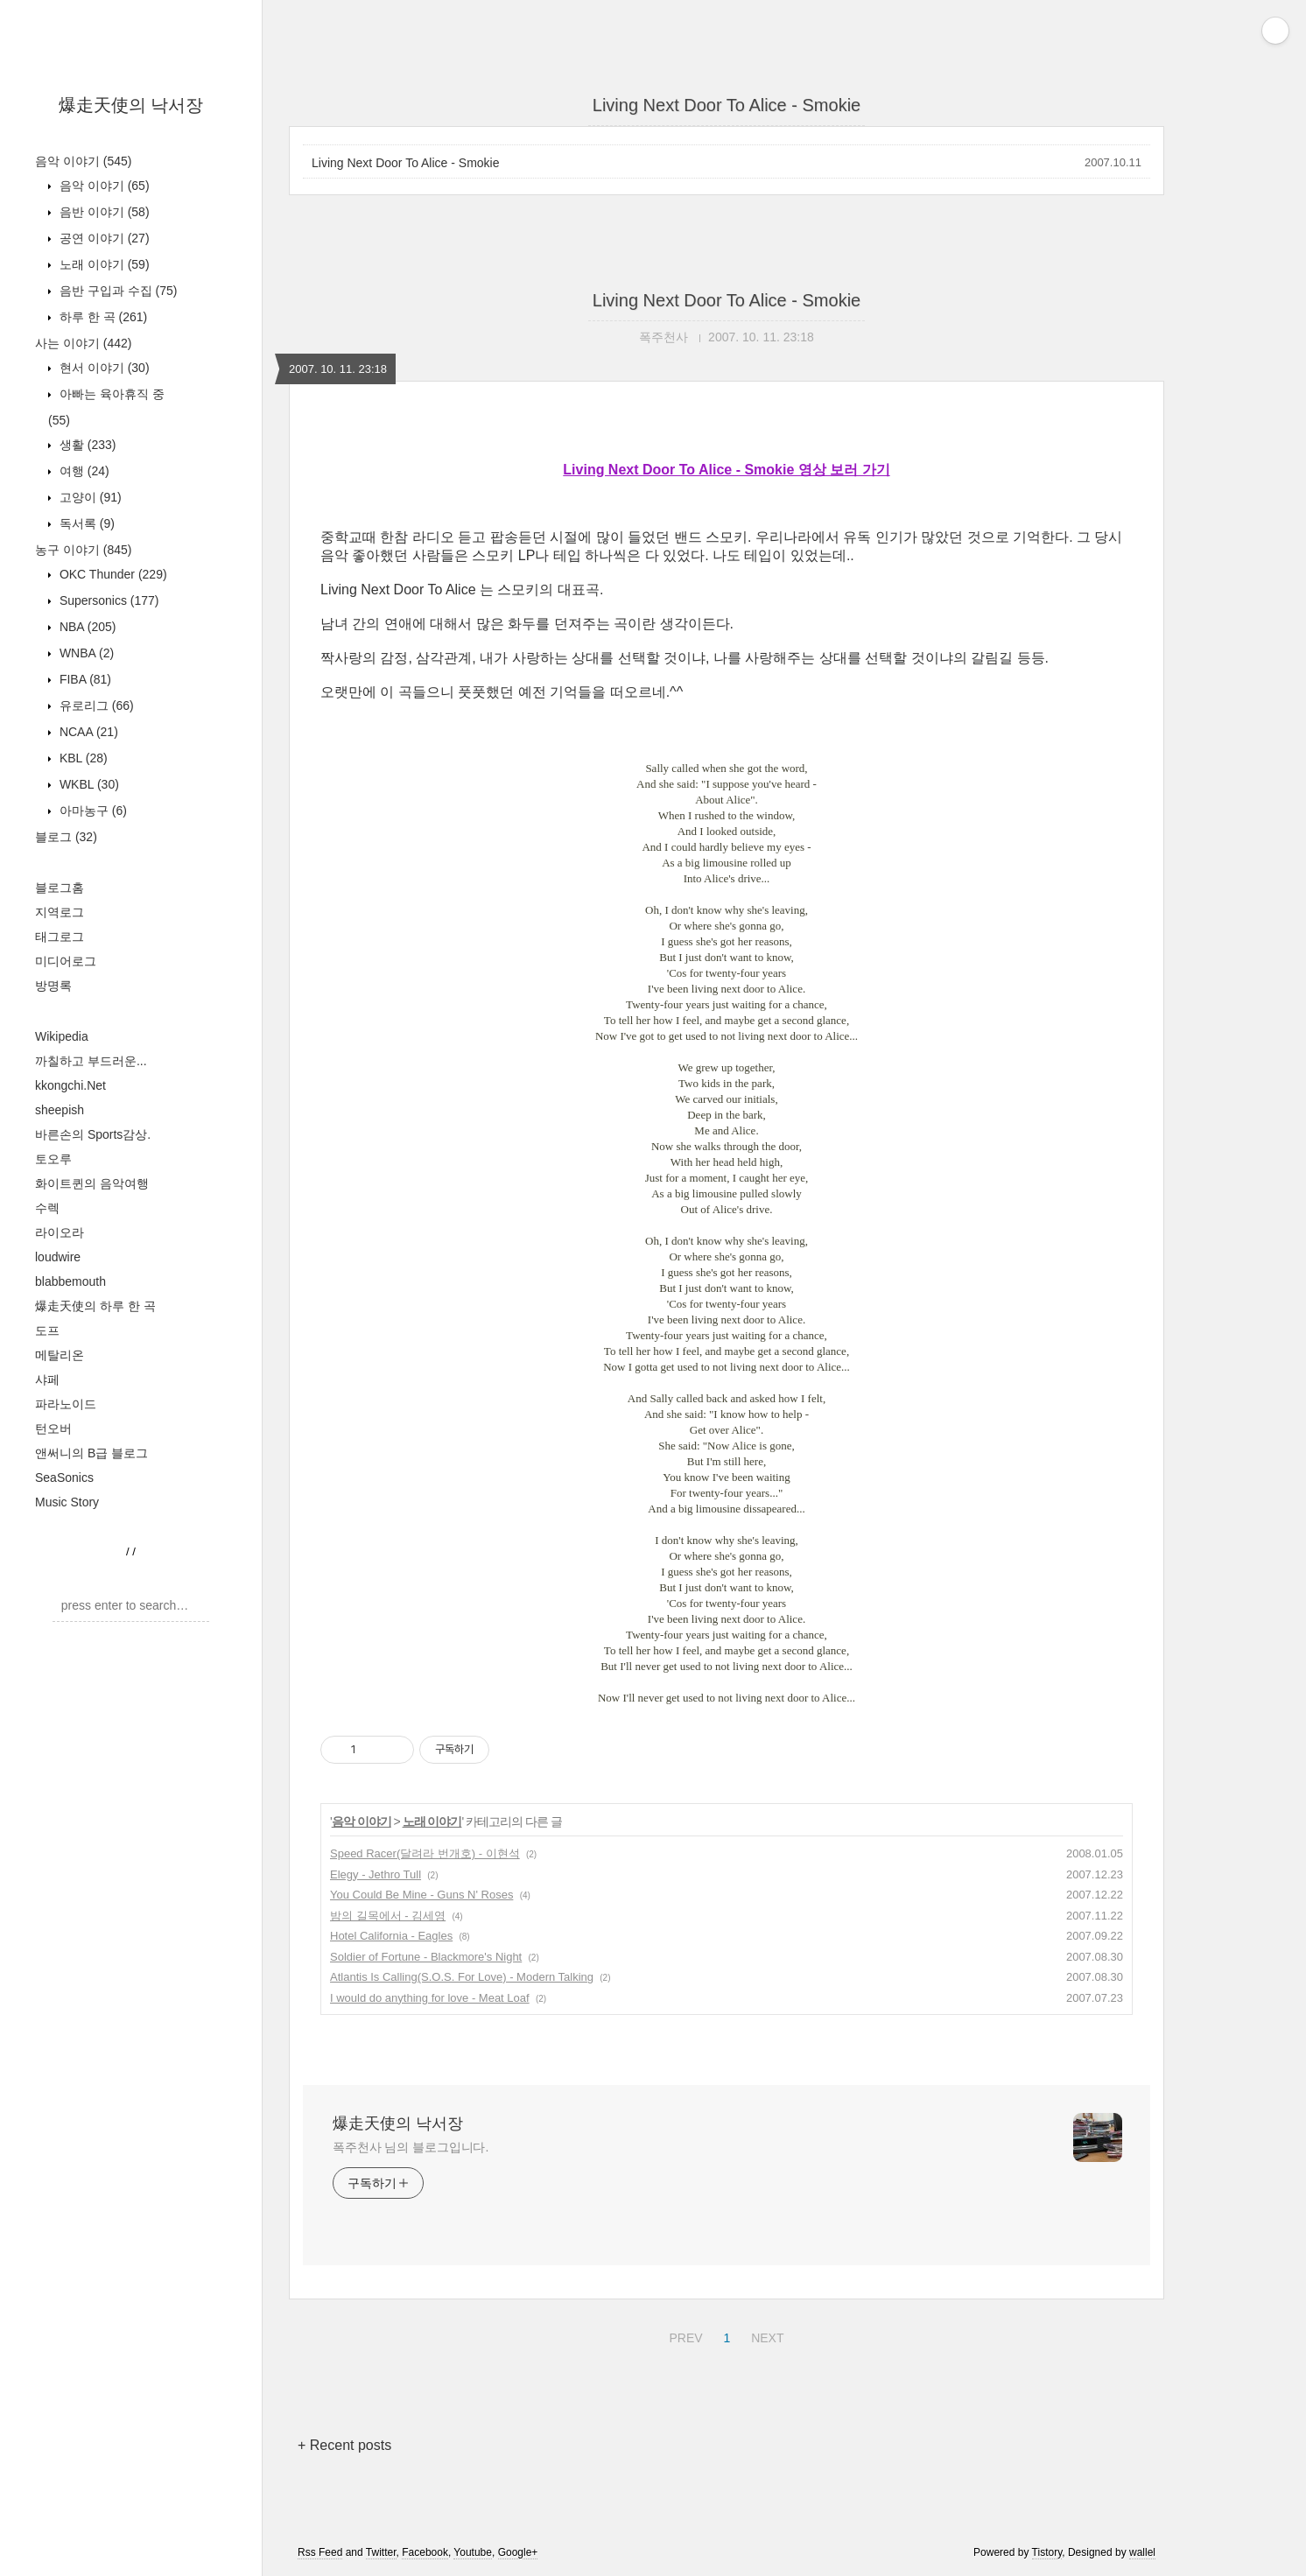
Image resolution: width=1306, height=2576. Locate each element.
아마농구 (91, 811)
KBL (82, 758)
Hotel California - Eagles (391, 1935)
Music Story (67, 1502)
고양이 (89, 497)
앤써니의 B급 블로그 (91, 1453)
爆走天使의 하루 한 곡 (95, 1306)
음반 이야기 (103, 212)
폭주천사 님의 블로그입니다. (410, 2147)
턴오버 (53, 1428)
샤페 (47, 1379)
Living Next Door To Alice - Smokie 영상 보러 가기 (726, 469)
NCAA (87, 732)
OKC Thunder (111, 574)
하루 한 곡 (101, 317)
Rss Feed (320, 2552)
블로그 (66, 837)
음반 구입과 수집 (116, 291)
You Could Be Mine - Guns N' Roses (421, 1894)
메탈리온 (59, 1355)
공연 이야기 (103, 238)
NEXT (765, 2335)
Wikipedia (61, 1036)
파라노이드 (65, 1404)
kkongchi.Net (70, 1085)
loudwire (58, 1257)
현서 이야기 (103, 368)
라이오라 (59, 1232)
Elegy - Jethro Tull (375, 1874)
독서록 (85, 523)
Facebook (425, 2552)
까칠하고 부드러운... (91, 1061)
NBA (86, 627)
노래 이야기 (103, 264)
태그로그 (59, 937)
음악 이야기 (83, 161)
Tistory (1047, 2552)
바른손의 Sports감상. (93, 1134)
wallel (1142, 2552)
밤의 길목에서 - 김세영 (388, 1915)
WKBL (87, 784)
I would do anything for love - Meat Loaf (430, 1997)
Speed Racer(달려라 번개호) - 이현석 (425, 1853)
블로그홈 (59, 888)
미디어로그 (65, 961)
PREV (683, 2335)
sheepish (59, 1110)
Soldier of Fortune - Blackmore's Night (426, 1956)
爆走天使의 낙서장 (131, 105)
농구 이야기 (83, 550)
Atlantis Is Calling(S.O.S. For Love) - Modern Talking (461, 1976)
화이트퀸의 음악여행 (92, 1183)
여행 (82, 471)
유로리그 (95, 705)
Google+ (518, 2552)
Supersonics (107, 600)
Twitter (381, 2552)
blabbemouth (70, 1281)
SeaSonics (64, 1477)
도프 (47, 1330)
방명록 (53, 986)
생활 (86, 445)
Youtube (472, 2552)
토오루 (53, 1159)
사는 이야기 (83, 343)
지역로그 (59, 912)
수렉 (47, 1208)
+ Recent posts (344, 2445)
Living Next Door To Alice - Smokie (406, 163)
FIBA (83, 679)
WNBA (85, 653)
